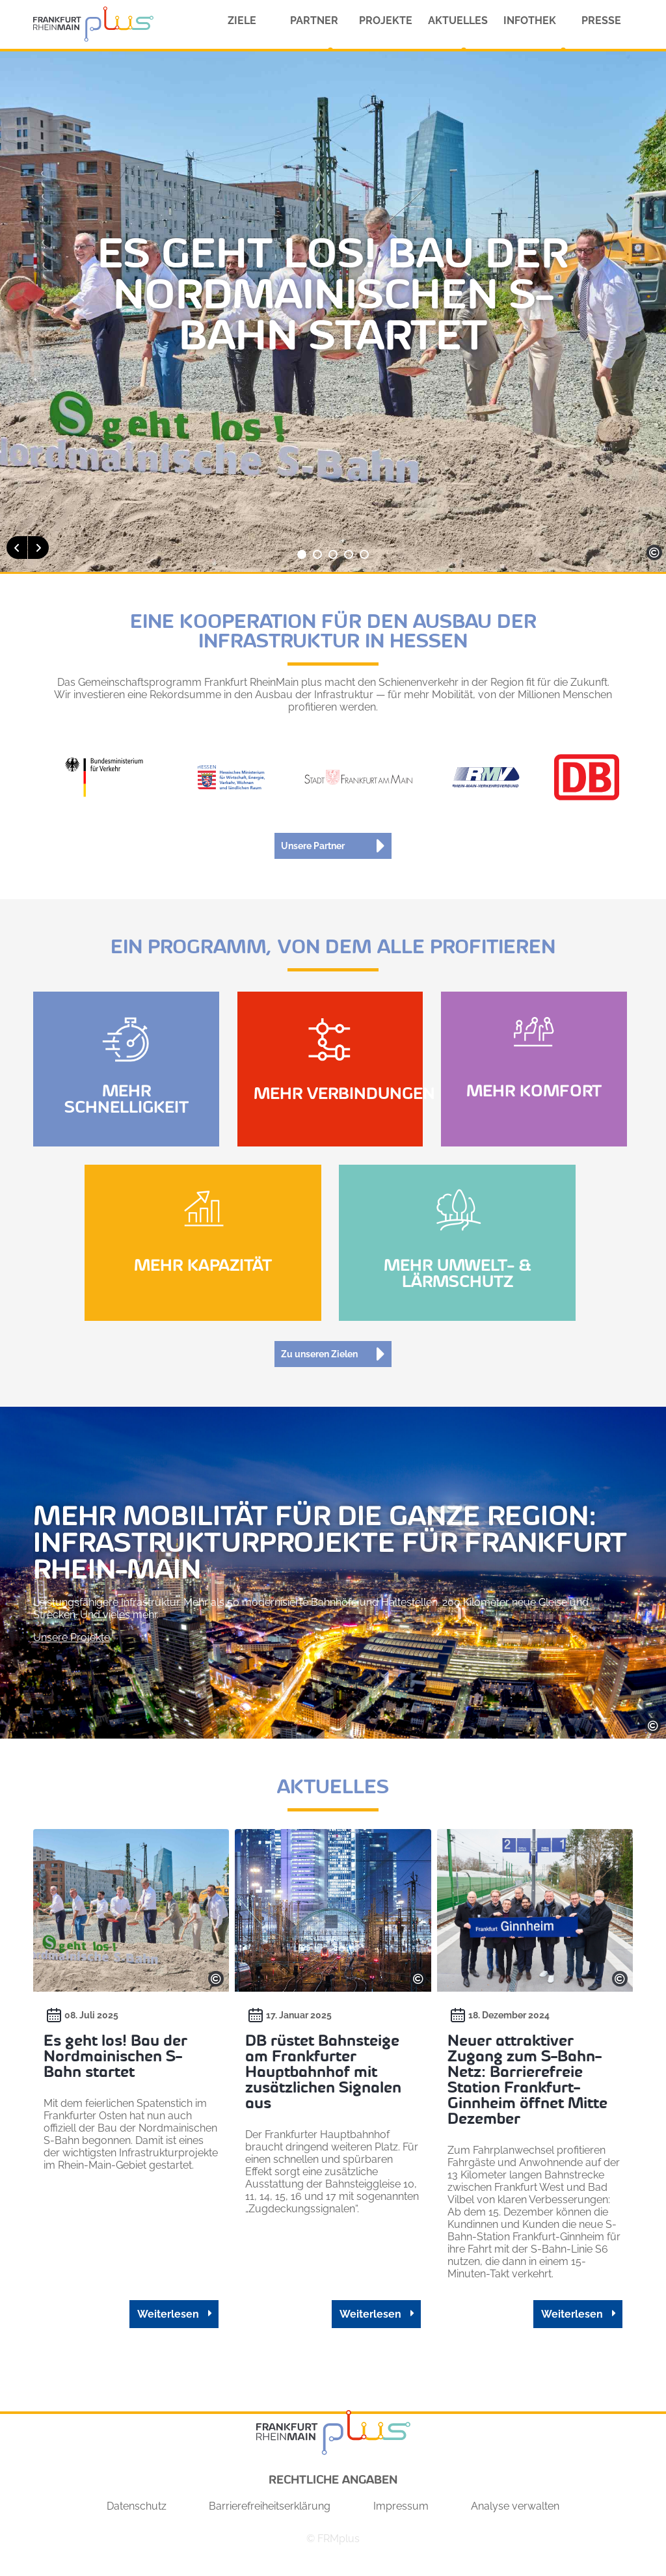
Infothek (529, 20)
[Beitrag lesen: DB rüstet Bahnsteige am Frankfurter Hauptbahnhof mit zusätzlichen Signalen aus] (332, 2093)
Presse (601, 20)
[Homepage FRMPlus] (93, 24)
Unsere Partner (313, 846)
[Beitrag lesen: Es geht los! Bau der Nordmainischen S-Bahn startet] (125, 2093)
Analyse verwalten (515, 2518)
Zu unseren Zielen (319, 1354)
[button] (17, 547)
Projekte (385, 20)
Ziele (242, 20)
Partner (314, 20)
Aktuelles (458, 20)
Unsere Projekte (71, 1637)
